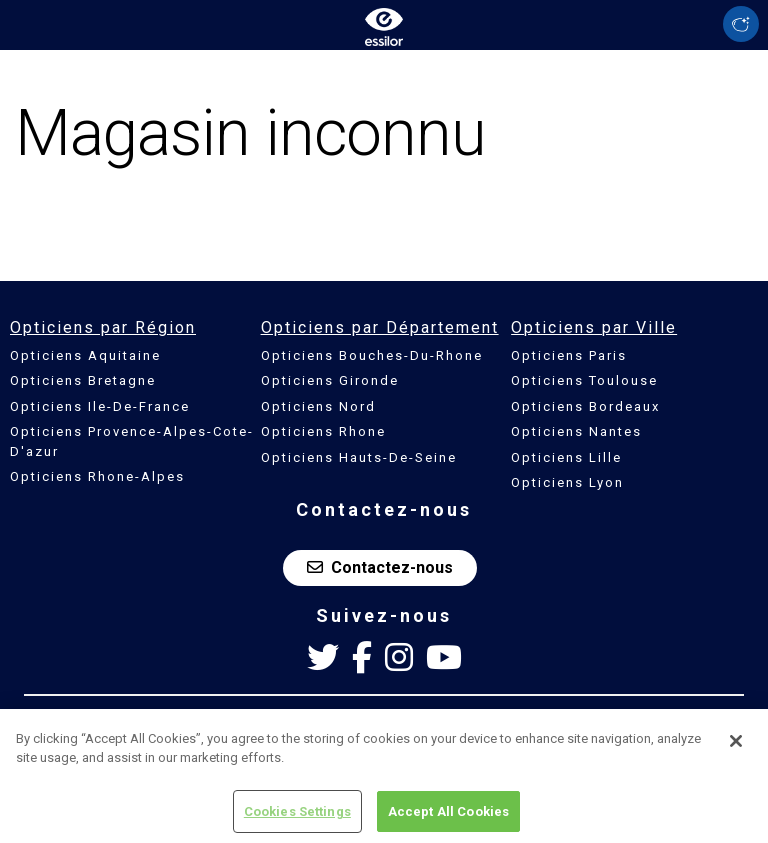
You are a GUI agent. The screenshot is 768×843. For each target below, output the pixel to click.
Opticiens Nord (318, 406)
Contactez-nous (380, 567)
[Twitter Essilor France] (323, 658)
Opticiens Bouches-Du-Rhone (372, 355)
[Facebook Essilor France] (362, 658)
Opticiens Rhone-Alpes (97, 476)
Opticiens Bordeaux (585, 406)
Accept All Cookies (448, 817)
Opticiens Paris (569, 355)
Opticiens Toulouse (584, 380)
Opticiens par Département (380, 327)
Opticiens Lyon (567, 482)
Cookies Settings (297, 817)
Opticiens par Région (103, 327)
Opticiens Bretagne (83, 380)
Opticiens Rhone (323, 431)
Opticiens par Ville (594, 327)
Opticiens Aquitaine (85, 355)
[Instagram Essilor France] (399, 658)
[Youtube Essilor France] (444, 658)
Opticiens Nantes (576, 431)
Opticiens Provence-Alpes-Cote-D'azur (132, 441)
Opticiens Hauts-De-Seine (359, 457)
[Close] (736, 747)
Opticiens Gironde (330, 380)
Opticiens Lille (566, 457)
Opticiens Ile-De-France (100, 406)
